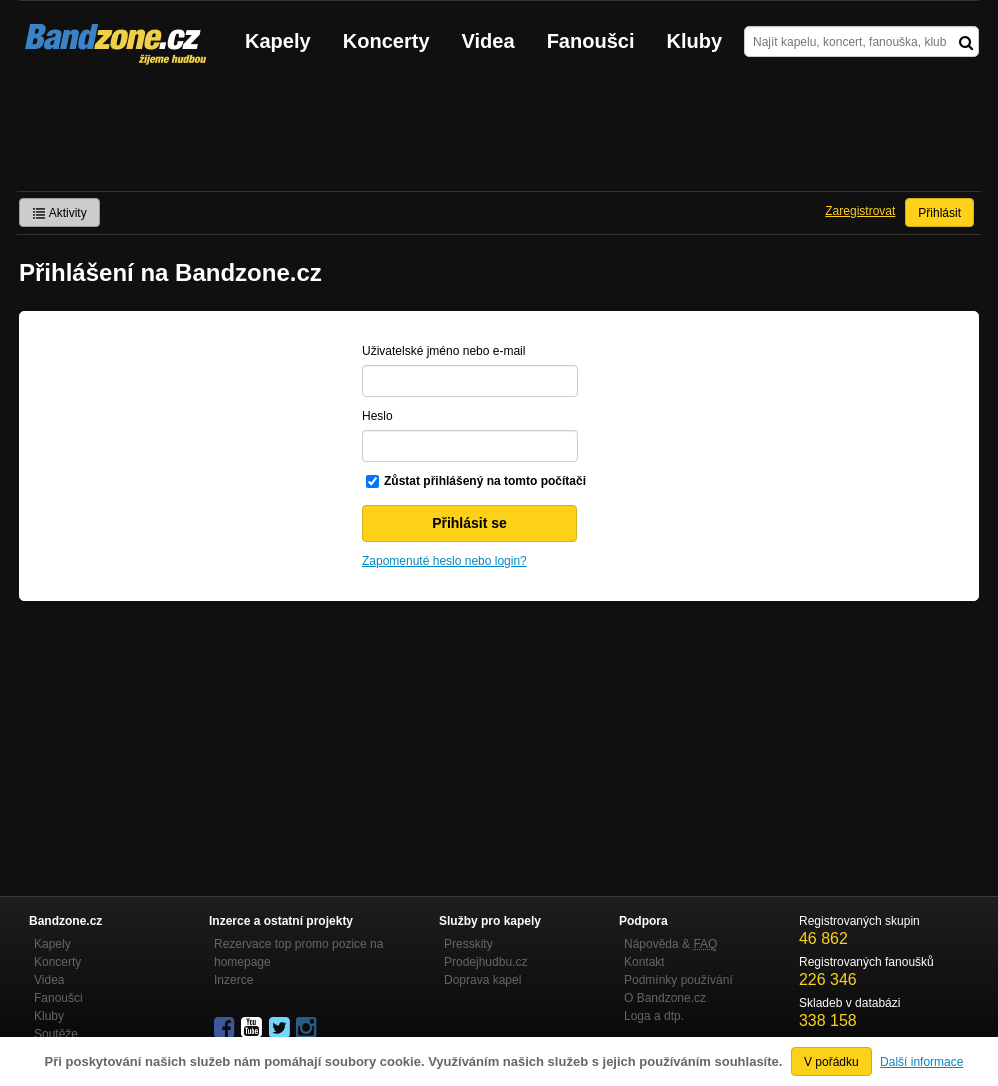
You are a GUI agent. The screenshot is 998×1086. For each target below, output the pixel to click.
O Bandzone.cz (665, 998)
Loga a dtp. (654, 1016)
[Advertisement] (499, 136)
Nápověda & (670, 944)
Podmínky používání (678, 980)
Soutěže (56, 1034)
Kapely (278, 41)
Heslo (377, 416)
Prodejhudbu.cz (485, 962)
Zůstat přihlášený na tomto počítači (485, 481)
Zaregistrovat (860, 211)
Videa (488, 41)
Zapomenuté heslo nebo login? (444, 561)
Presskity (468, 944)
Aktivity (59, 213)
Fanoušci (591, 41)
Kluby (695, 41)
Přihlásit (939, 213)
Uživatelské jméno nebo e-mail (443, 351)
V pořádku (831, 1062)
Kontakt (644, 962)
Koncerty (386, 41)
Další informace (921, 1062)
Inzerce (233, 980)
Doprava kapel (482, 980)
